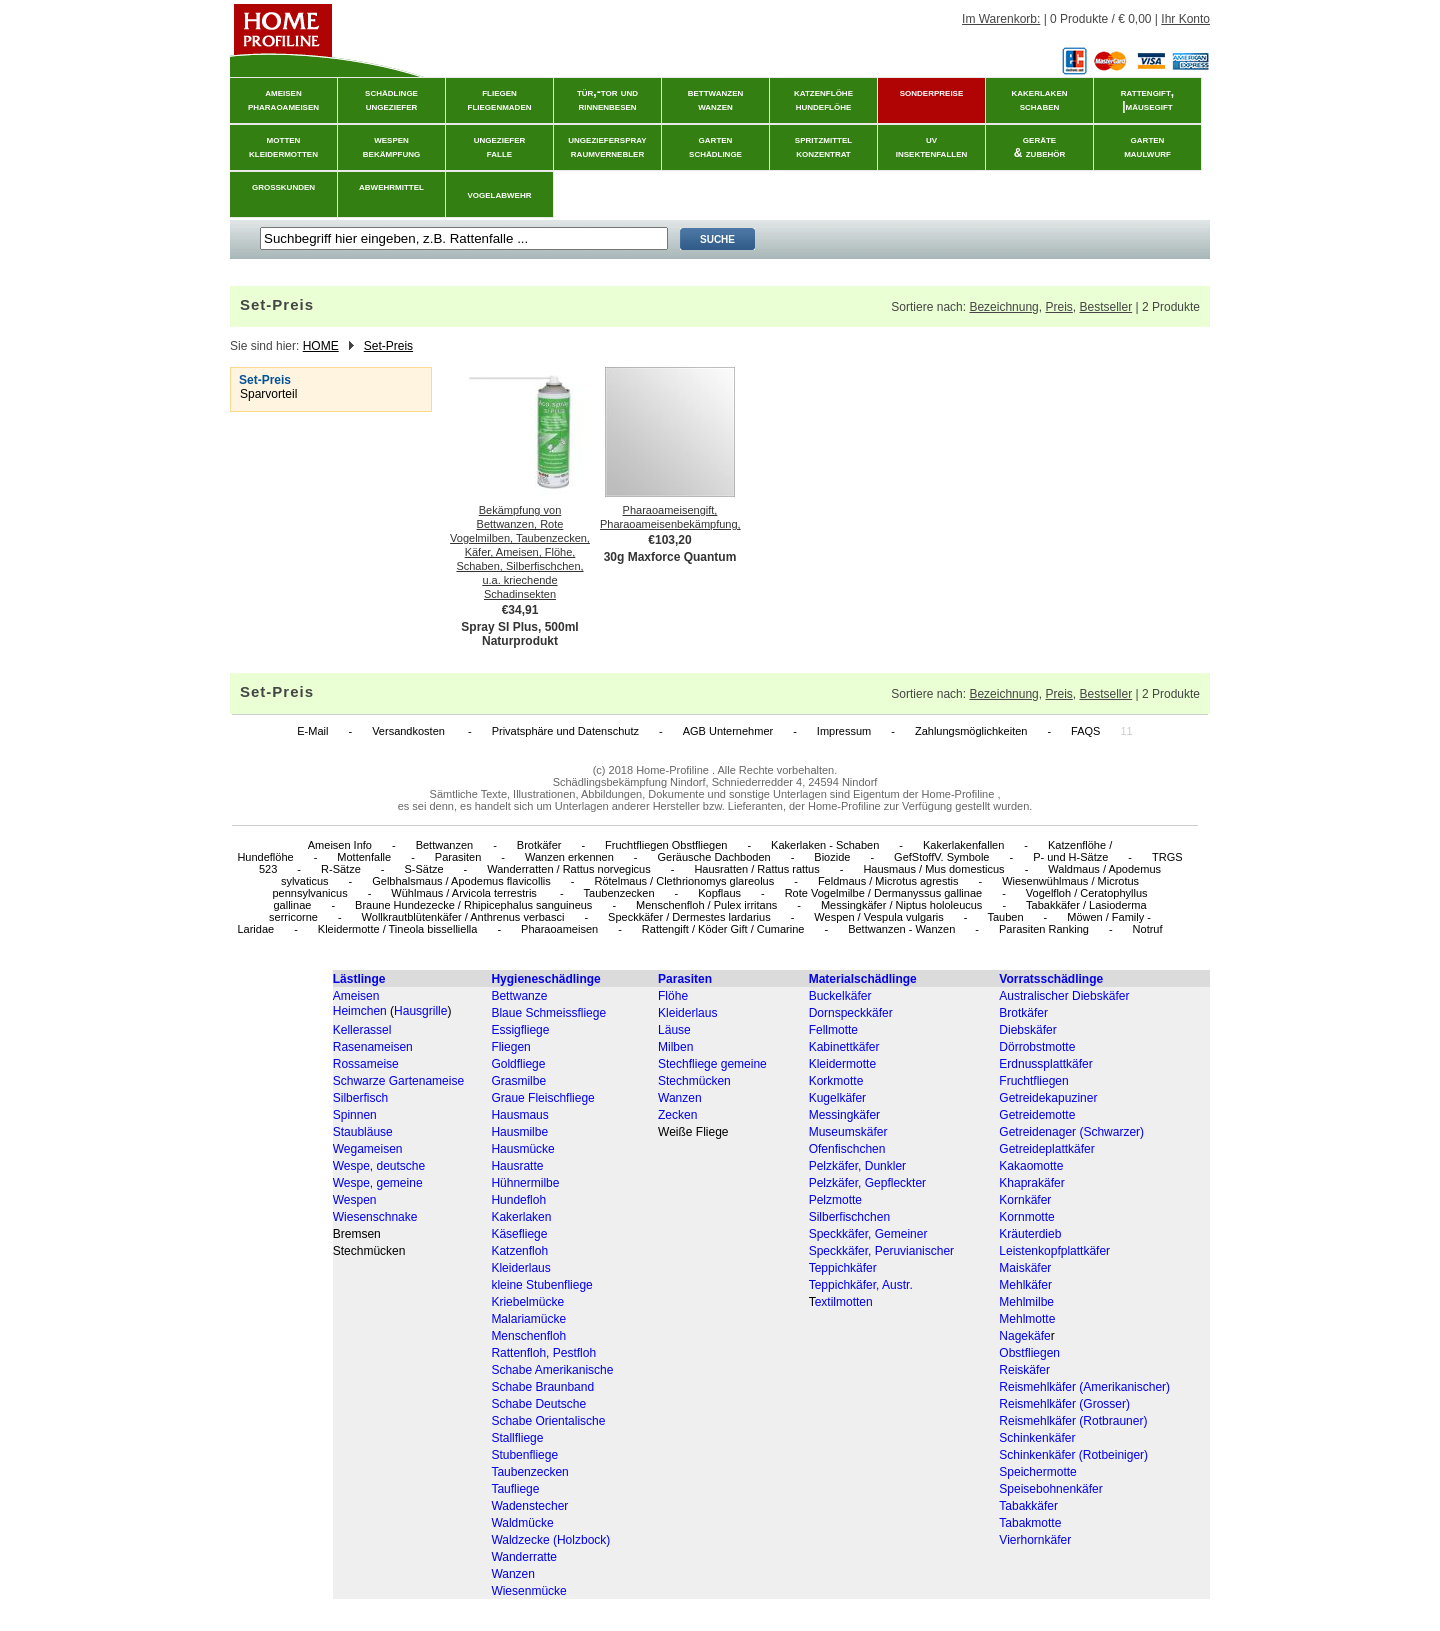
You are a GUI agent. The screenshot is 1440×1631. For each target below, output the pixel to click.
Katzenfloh (519, 1251)
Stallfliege (517, 1438)
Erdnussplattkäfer (1045, 1064)
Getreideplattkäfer (1046, 1149)
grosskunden (283, 186)
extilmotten (844, 1302)
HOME (321, 346)
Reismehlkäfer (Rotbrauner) (1073, 1421)
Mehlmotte (1027, 1319)
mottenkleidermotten (283, 146)
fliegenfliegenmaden (500, 99)
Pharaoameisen (559, 929)
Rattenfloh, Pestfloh (543, 1353)
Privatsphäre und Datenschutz (565, 731)
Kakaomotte (1031, 1166)
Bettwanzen (444, 845)
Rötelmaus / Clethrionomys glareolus (684, 881)
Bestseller (1105, 307)
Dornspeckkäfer (851, 1013)
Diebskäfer (1027, 1030)
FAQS (1085, 731)
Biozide (832, 857)
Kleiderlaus (687, 1013)
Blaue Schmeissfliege (548, 1013)
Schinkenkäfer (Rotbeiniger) (1073, 1455)
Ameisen (356, 996)
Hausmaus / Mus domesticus (933, 869)
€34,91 (520, 610)
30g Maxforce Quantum (670, 557)
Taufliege (515, 1489)
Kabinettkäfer (844, 1047)
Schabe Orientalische (548, 1421)
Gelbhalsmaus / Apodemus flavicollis (461, 881)
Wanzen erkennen (569, 857)
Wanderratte (524, 1557)
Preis (1058, 307)
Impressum (844, 731)
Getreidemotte (1037, 1115)
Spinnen (355, 1115)
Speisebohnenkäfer (1050, 1489)
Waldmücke (522, 1523)
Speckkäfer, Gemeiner (868, 1234)
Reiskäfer (1024, 1370)
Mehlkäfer (1025, 1285)
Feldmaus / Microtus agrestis (888, 881)
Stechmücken (694, 1081)
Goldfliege (518, 1064)
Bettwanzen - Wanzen (901, 929)
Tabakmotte (1030, 1523)
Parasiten (458, 857)
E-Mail (312, 731)
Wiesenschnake (375, 1217)
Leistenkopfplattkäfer (1054, 1251)
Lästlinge (359, 979)
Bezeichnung (1003, 307)
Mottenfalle (364, 857)
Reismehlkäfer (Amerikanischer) (1084, 1387)
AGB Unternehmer (728, 731)
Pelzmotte (835, 1200)
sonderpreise (932, 92)
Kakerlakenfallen (963, 845)
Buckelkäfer (840, 996)
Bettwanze (519, 996)
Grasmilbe (518, 1081)
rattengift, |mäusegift (1147, 99)
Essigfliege (520, 1030)
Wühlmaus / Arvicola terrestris (465, 893)
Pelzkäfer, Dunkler (857, 1166)
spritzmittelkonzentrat (823, 146)
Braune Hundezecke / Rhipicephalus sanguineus (473, 905)
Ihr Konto (1185, 19)
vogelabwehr (500, 194)
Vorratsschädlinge (1051, 979)
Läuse (674, 1030)
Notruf (1148, 929)
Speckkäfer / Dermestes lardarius (689, 917)
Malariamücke (528, 1319)
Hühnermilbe (525, 1183)
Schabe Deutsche (538, 1404)
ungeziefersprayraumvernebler (607, 146)
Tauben (1005, 917)
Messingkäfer (844, 1115)
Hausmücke (522, 1149)
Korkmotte (836, 1081)
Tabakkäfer (1028, 1506)
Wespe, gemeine (378, 1183)
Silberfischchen (849, 1217)
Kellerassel (362, 1030)
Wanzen (680, 1098)
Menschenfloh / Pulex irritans (706, 905)
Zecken (677, 1115)
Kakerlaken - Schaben (825, 845)
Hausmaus (519, 1115)
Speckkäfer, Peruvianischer (881, 1251)
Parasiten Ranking (1044, 929)
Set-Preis (388, 346)
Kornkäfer (1025, 1200)
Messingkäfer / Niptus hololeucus (901, 905)
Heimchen (360, 1011)
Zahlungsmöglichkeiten (971, 731)
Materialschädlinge (863, 979)
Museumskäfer (848, 1132)
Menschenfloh (528, 1336)
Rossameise (366, 1064)
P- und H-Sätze (1070, 857)
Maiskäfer (1025, 1268)
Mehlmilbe (1026, 1302)
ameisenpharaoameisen (283, 99)
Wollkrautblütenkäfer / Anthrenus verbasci (463, 917)
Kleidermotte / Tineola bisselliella (398, 929)
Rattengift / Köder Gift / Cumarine (723, 929)
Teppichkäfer (843, 1268)
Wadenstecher (529, 1506)
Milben (675, 1047)
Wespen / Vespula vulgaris (878, 917)
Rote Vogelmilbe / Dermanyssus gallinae (884, 893)
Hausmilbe (519, 1132)
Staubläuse (363, 1132)
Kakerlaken (521, 1217)
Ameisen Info (340, 845)
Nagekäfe (1024, 1336)
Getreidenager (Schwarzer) (1071, 1132)
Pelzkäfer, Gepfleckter (867, 1183)
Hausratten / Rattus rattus (756, 869)
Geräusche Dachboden (714, 857)
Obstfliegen (1029, 1353)
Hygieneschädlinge (545, 979)
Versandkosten (410, 731)
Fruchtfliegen (1033, 1081)
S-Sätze (423, 869)
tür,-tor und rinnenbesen (607, 99)
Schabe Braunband (542, 1387)
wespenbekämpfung (391, 146)
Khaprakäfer (1031, 1183)
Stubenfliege (524, 1455)
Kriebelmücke (527, 1302)
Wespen (355, 1200)
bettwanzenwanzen (716, 99)
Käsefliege (519, 1234)
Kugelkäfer (837, 1098)
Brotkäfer (539, 845)
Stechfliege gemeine (712, 1064)
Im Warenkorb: (1001, 19)
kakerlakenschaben (1040, 99)
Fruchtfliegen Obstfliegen (666, 845)
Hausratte (517, 1166)
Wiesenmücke (528, 1591)
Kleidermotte (842, 1064)
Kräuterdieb (1030, 1234)
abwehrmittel (391, 186)
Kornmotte (1026, 1217)
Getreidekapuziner (1048, 1098)
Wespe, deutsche (379, 1166)
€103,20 (669, 540)
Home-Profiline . (675, 770)
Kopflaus (719, 893)
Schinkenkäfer (1037, 1438)
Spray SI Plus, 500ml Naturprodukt (519, 634)
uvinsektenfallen (932, 146)
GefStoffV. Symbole (941, 857)
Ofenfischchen (847, 1149)
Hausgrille (420, 1011)
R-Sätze (341, 869)
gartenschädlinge (715, 146)
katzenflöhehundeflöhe (823, 99)
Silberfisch (360, 1098)
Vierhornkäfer (1035, 1540)
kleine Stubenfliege (541, 1285)
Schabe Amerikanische (552, 1370)
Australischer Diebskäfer (1064, 996)
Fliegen (510, 1047)
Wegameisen (368, 1149)
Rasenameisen (373, 1047)
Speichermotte (1037, 1472)
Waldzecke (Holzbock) (550, 1540)
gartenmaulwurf (1147, 146)
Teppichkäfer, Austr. (861, 1285)
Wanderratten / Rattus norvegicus (568, 869)
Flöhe (673, 996)
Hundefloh (518, 1200)
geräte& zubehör (1040, 146)
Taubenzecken (619, 893)
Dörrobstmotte (1037, 1047)
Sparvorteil (268, 394)
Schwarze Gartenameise (398, 1081)
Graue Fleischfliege (542, 1098)
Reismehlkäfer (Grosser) (1064, 1404)
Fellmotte (833, 1030)
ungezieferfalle (500, 146)
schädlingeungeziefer (391, 99)
